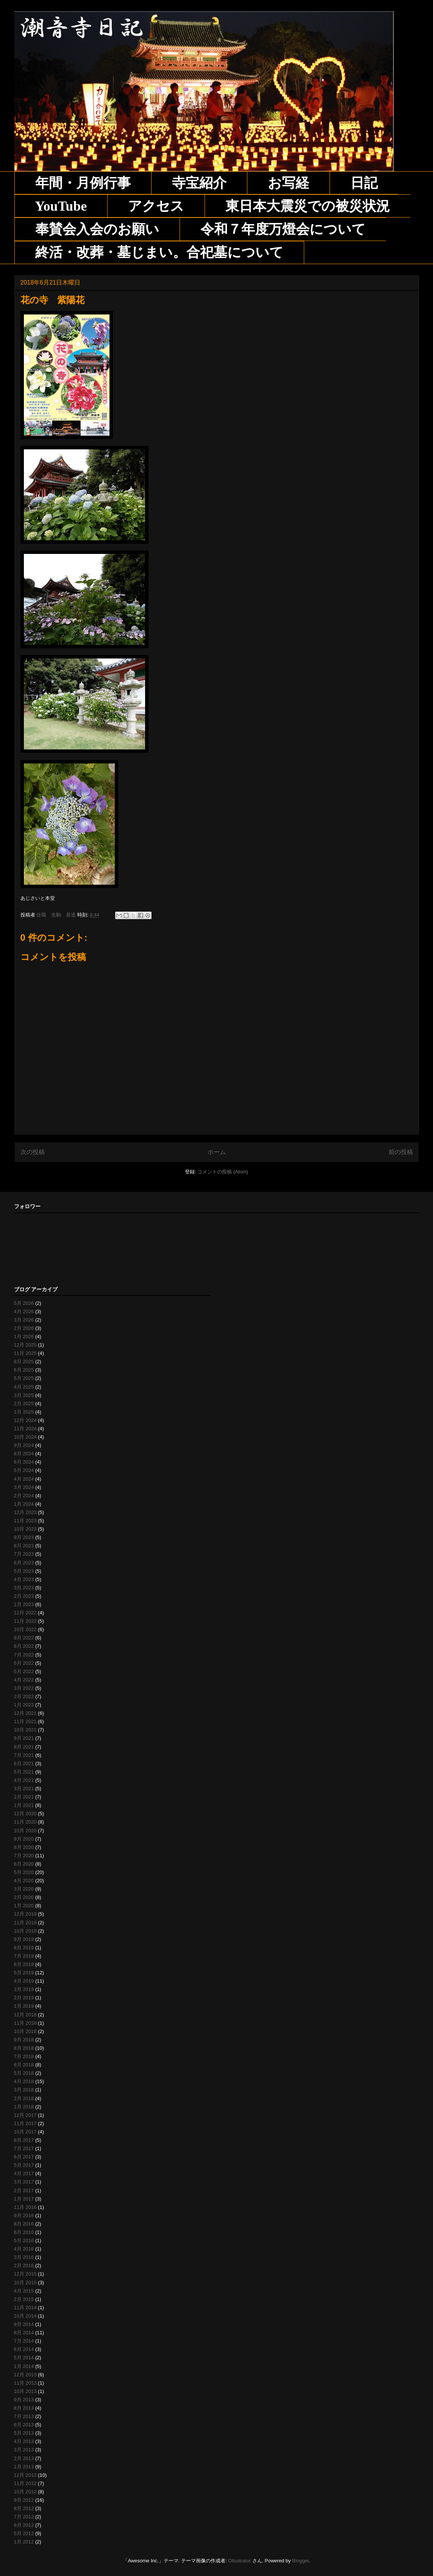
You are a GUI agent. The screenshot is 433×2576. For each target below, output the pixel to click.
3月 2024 (24, 1487)
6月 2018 (24, 2065)
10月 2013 (25, 2391)
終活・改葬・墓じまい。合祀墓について (159, 252)
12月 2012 (25, 2475)
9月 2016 (24, 2215)
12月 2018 (25, 2015)
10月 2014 (25, 2316)
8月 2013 (24, 2408)
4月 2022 (24, 1680)
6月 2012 (24, 2525)
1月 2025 (24, 1412)
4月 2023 (24, 1579)
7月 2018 (24, 2056)
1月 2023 (24, 1604)
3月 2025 (24, 1395)
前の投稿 (401, 1152)
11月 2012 (25, 2483)
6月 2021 (24, 1763)
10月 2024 (25, 1437)
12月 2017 (25, 2115)
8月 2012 (24, 2508)
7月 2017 (24, 2148)
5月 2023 (24, 1571)
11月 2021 (25, 1721)
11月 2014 (25, 2307)
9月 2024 (24, 1445)
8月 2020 (24, 1847)
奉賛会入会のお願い (97, 229)
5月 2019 (24, 1972)
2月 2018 (24, 2098)
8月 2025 (24, 1361)
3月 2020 (24, 1889)
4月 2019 (24, 1981)
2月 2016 (24, 2265)
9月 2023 (24, 1537)
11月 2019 (25, 1922)
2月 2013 (24, 2458)
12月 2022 (25, 1613)
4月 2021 (24, 1780)
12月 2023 (25, 1512)
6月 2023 (24, 1563)
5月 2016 (24, 2240)
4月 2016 (24, 2249)
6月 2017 (24, 2157)
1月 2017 (24, 2199)
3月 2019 (24, 1989)
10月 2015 (25, 2282)
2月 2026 (24, 1328)
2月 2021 (24, 1797)
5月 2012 (24, 2533)
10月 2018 (25, 2031)
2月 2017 (24, 2190)
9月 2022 (24, 1638)
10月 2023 (25, 1529)
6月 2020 (24, 1864)
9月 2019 (24, 1939)
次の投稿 (32, 1152)
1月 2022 (24, 1705)
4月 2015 (24, 2291)
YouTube (61, 206)
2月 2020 (24, 1897)
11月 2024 (25, 1428)
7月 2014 (24, 2341)
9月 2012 (24, 2500)
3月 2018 (24, 2090)
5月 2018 (24, 2073)
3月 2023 (24, 1588)
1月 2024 (24, 1504)
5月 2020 (24, 1872)
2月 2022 (24, 1696)
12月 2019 (25, 1914)
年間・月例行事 (83, 183)
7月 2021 (24, 1755)
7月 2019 (24, 1956)
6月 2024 (24, 1462)
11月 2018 (25, 2023)
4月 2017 (24, 2173)
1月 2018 (24, 2107)
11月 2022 (25, 1621)
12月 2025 (25, 1345)
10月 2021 (25, 1730)
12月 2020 (25, 1813)
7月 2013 (24, 2416)
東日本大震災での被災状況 (307, 206)
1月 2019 (24, 2006)
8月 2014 (24, 2332)
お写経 (288, 183)
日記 (364, 183)
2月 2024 (24, 1495)
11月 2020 (25, 1822)
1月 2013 (24, 2467)
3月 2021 (24, 1788)
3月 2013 (24, 2449)
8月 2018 (24, 2048)
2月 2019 (24, 1997)
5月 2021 (24, 1772)
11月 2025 (25, 1353)
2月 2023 (24, 1596)
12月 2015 (25, 2274)
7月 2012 (24, 2517)
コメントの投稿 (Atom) (222, 1172)
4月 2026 (24, 1311)
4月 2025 (24, 1387)
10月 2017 (25, 2132)
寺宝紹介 (199, 183)
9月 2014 (24, 2324)
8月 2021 (24, 1747)
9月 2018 (24, 2040)
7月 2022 (24, 1655)
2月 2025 (24, 1403)
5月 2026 (24, 1303)
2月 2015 (24, 2299)
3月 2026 (24, 1320)
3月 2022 (24, 1688)
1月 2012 (24, 2542)
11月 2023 (25, 1520)
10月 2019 (25, 1931)
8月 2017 (24, 2140)
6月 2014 (24, 2349)
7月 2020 (24, 1855)
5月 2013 (24, 2433)
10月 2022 (25, 1629)
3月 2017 (24, 2182)
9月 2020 (24, 1839)
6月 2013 (24, 2424)
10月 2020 (25, 1830)
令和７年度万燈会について (283, 229)
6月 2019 (24, 1964)
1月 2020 (24, 1905)
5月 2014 (24, 2357)
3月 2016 (24, 2257)
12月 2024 (25, 1420)
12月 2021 (25, 1713)
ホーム (217, 1152)
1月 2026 (24, 1336)
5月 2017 (24, 2165)
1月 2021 (24, 1805)
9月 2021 (24, 1738)
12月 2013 (25, 2374)
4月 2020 (24, 1880)
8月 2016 (24, 2224)
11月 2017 (25, 2123)
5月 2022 (24, 1671)
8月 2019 (24, 1947)
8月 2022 (24, 1646)
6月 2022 (24, 1663)
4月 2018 (24, 2081)
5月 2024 (24, 1470)
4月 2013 (24, 2441)
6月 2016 (24, 2232)
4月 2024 (24, 1479)
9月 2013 (24, 2399)
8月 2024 (24, 1453)
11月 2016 (25, 2207)
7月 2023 (24, 1554)
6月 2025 (24, 1370)
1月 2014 (24, 2366)
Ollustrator (239, 2560)
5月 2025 (24, 1378)
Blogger (300, 2560)
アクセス (156, 206)
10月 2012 (25, 2492)
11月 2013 (25, 2383)
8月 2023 (24, 1545)
